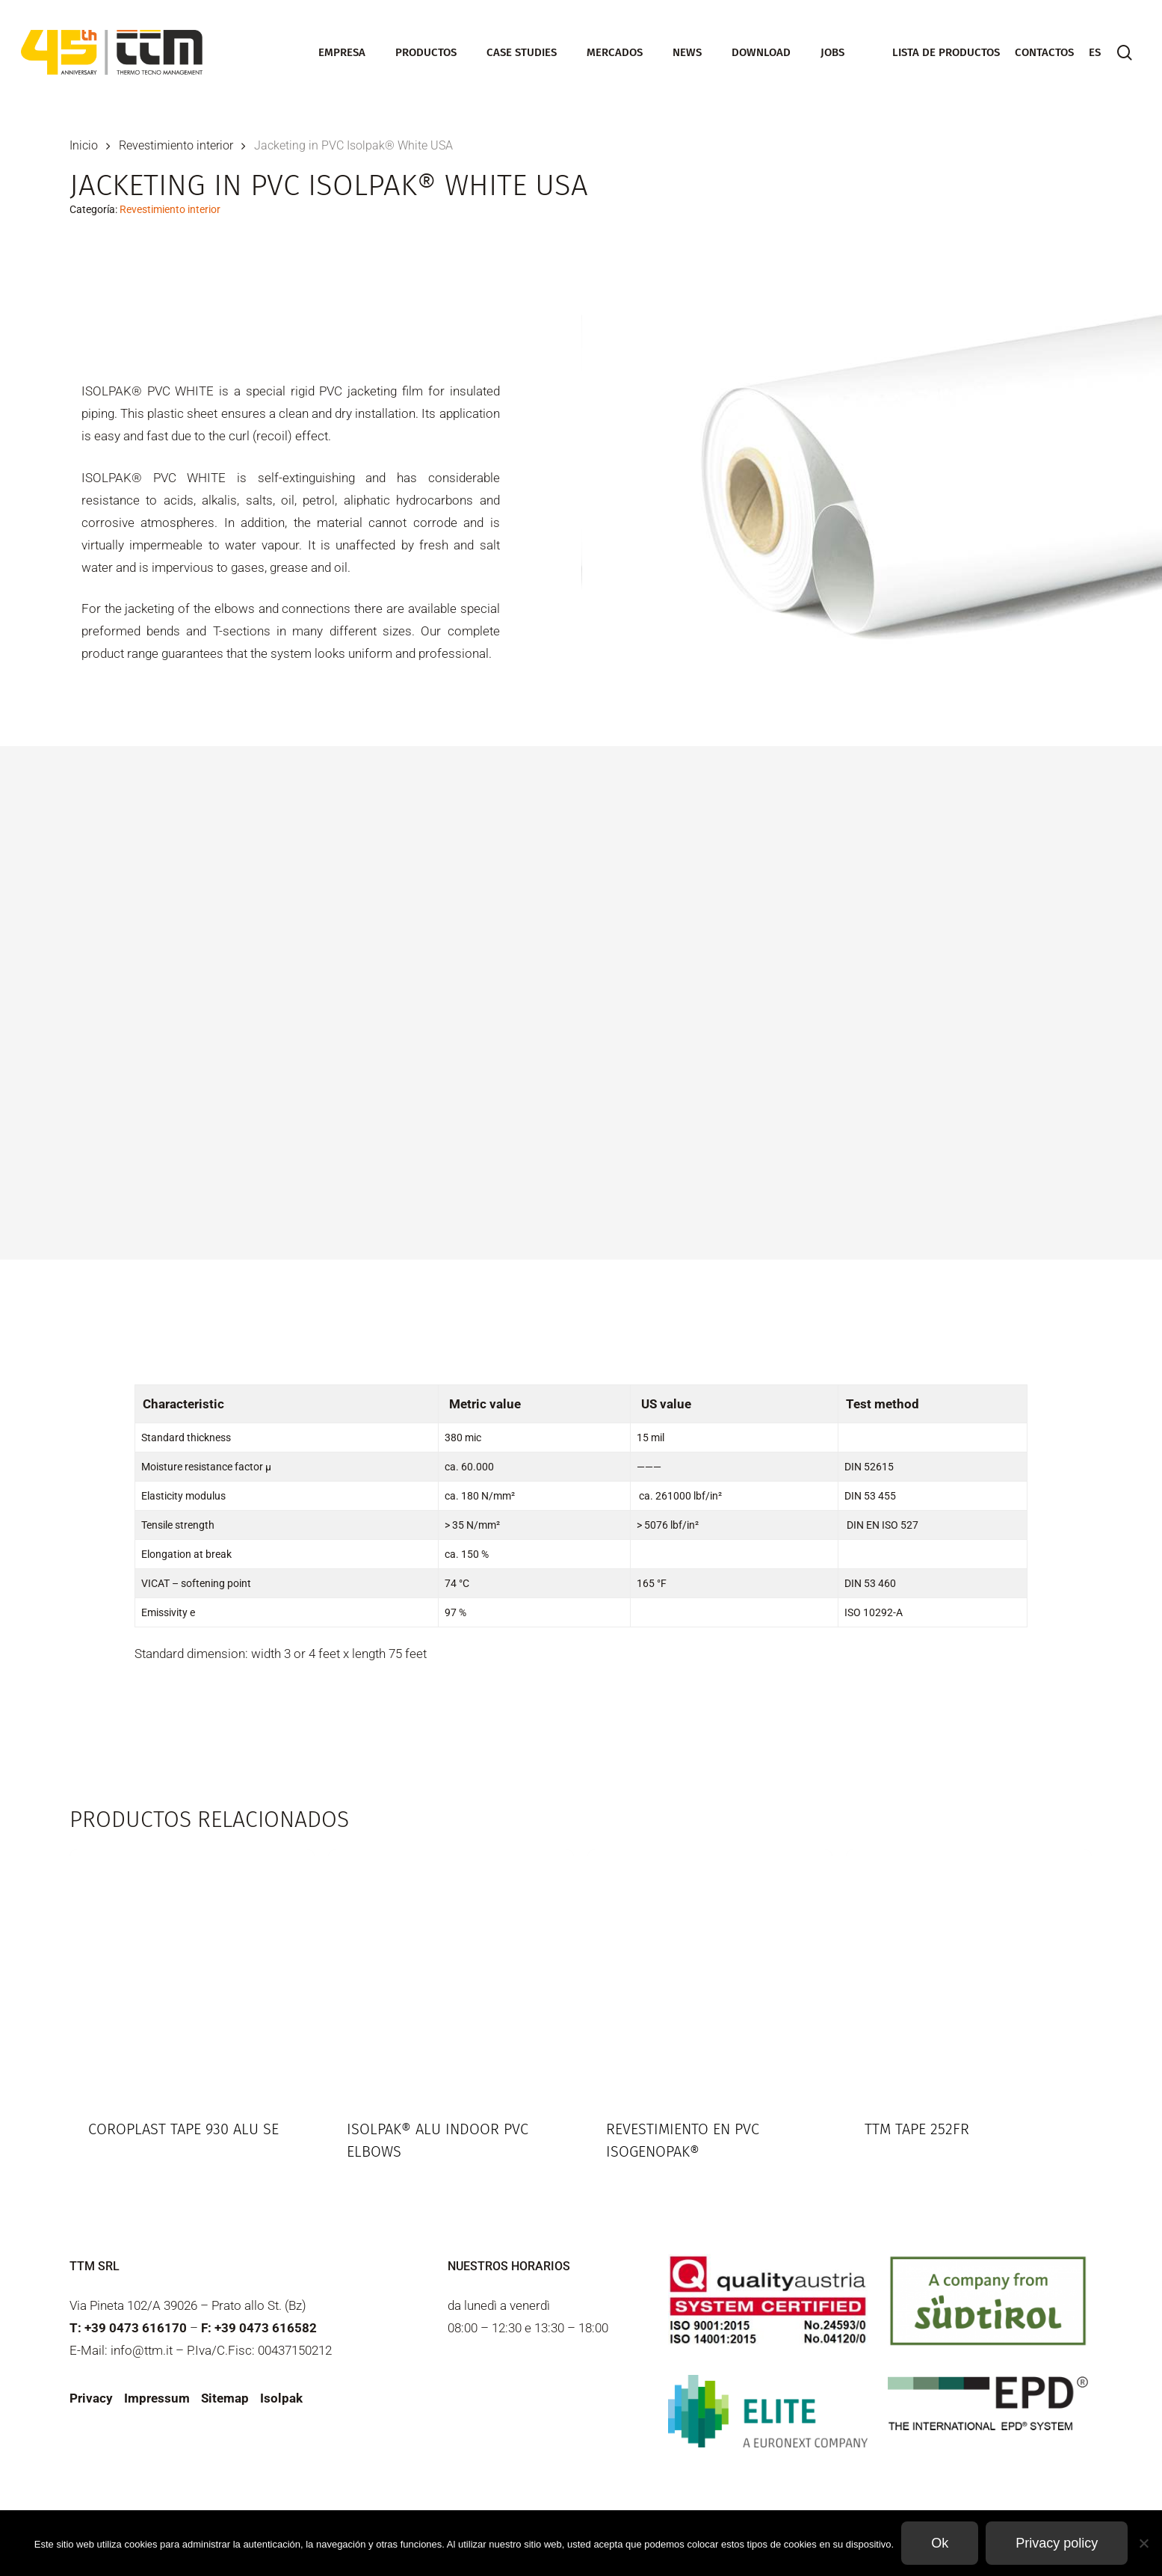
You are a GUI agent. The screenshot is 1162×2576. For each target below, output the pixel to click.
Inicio (83, 145)
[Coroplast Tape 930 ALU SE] (192, 1972)
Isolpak (281, 2398)
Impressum (157, 2398)
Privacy (91, 2398)
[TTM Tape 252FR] (969, 1972)
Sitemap (225, 2398)
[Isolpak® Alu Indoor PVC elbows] (451, 1972)
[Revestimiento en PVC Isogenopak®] (710, 1972)
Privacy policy (1057, 2543)
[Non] (1143, 2543)
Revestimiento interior (176, 145)
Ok (939, 2543)
